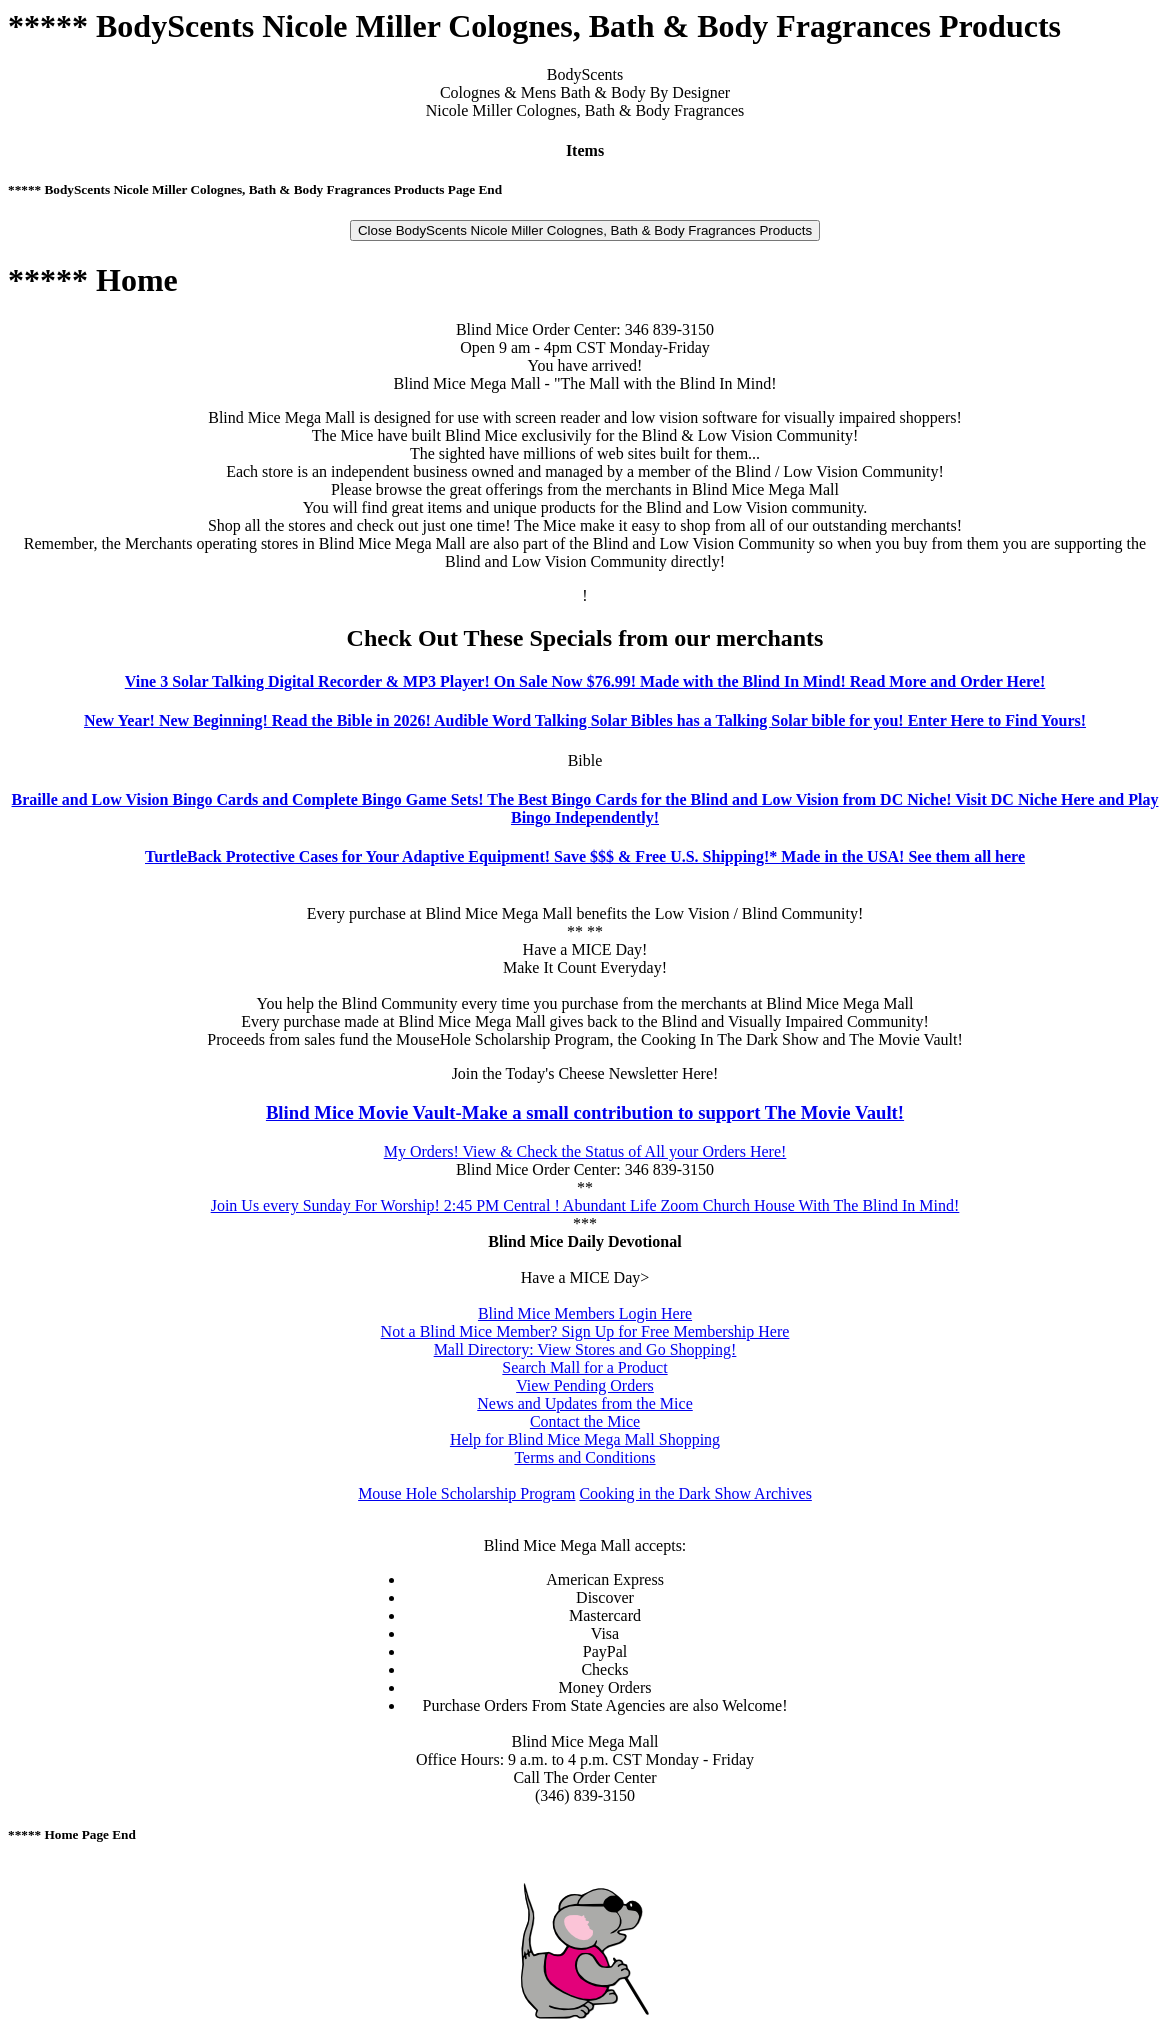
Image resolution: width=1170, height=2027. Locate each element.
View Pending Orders (585, 1385)
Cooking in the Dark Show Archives (695, 1493)
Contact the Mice (585, 1421)
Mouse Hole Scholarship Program (466, 1493)
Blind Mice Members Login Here (585, 1313)
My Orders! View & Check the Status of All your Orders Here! (585, 1151)
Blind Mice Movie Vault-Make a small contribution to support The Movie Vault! (585, 1112)
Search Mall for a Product (584, 1367)
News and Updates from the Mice (585, 1403)
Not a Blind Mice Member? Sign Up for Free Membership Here (585, 1331)
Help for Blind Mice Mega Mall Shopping (585, 1439)
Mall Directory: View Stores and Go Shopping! (585, 1349)
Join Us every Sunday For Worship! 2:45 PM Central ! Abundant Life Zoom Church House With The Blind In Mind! (585, 1205)
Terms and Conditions (584, 1457)
